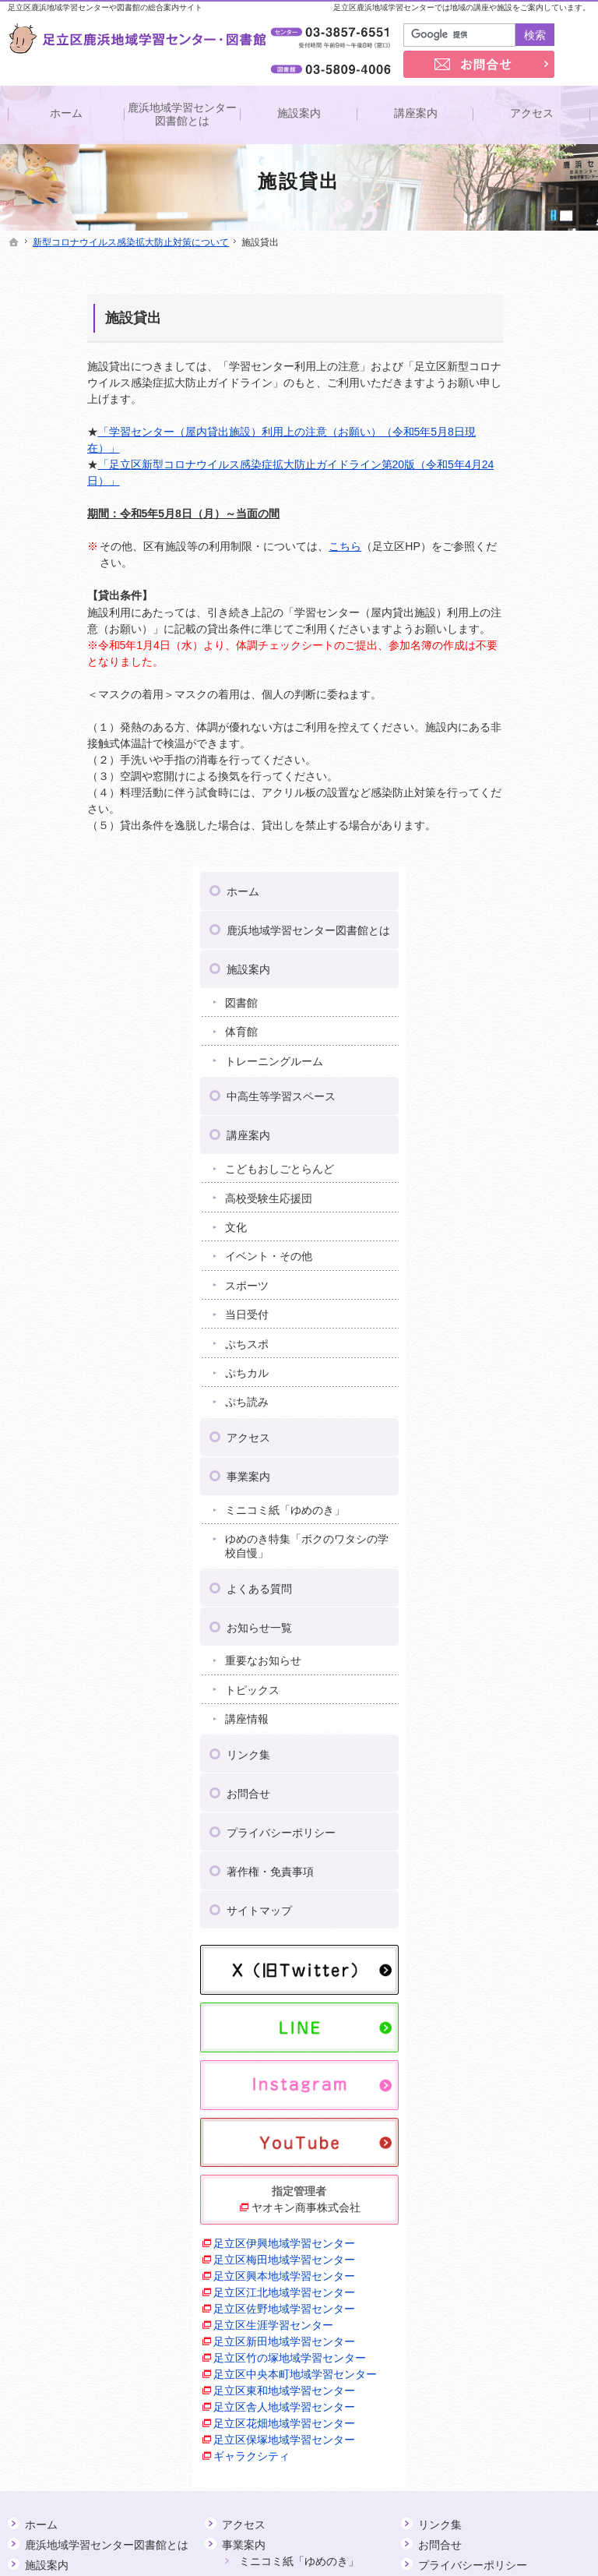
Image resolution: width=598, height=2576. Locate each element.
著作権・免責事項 (517, 1282)
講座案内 (496, 532)
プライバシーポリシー (528, 1243)
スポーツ (494, 682)
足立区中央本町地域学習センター (521, 1851)
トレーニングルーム (522, 458)
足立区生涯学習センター (521, 1762)
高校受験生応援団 (516, 594)
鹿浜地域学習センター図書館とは (528, 321)
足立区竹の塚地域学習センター (521, 1819)
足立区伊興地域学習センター (521, 1606)
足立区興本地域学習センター (521, 1671)
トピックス (500, 1100)
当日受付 (494, 711)
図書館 (489, 399)
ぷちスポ (494, 741)
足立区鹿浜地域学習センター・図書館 (468, 2540)
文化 (483, 624)
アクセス (496, 834)
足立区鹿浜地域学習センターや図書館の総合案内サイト (105, 7)
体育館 (489, 428)
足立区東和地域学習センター (521, 1884)
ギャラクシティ (499, 2007)
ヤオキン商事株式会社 (525, 1562)
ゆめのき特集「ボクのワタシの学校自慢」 (527, 957)
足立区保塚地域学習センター (521, 1982)
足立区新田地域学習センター (521, 1786)
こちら (266, 546)
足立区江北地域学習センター (521, 1704)
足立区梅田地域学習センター (521, 1639)
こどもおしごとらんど (527, 565)
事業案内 (496, 873)
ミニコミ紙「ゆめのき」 (522, 914)
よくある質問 (507, 999)
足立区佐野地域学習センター (521, 1737)
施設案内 (496, 366)
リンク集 (496, 1165)
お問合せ (496, 1204)
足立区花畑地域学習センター (521, 1950)
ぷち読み (494, 798)
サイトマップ (507, 1320)
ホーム (490, 275)
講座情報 (494, 1130)
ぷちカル (494, 770)
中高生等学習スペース (528, 493)
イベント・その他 (516, 653)
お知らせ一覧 (507, 1038)
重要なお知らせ (511, 1071)
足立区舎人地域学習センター (521, 1917)
